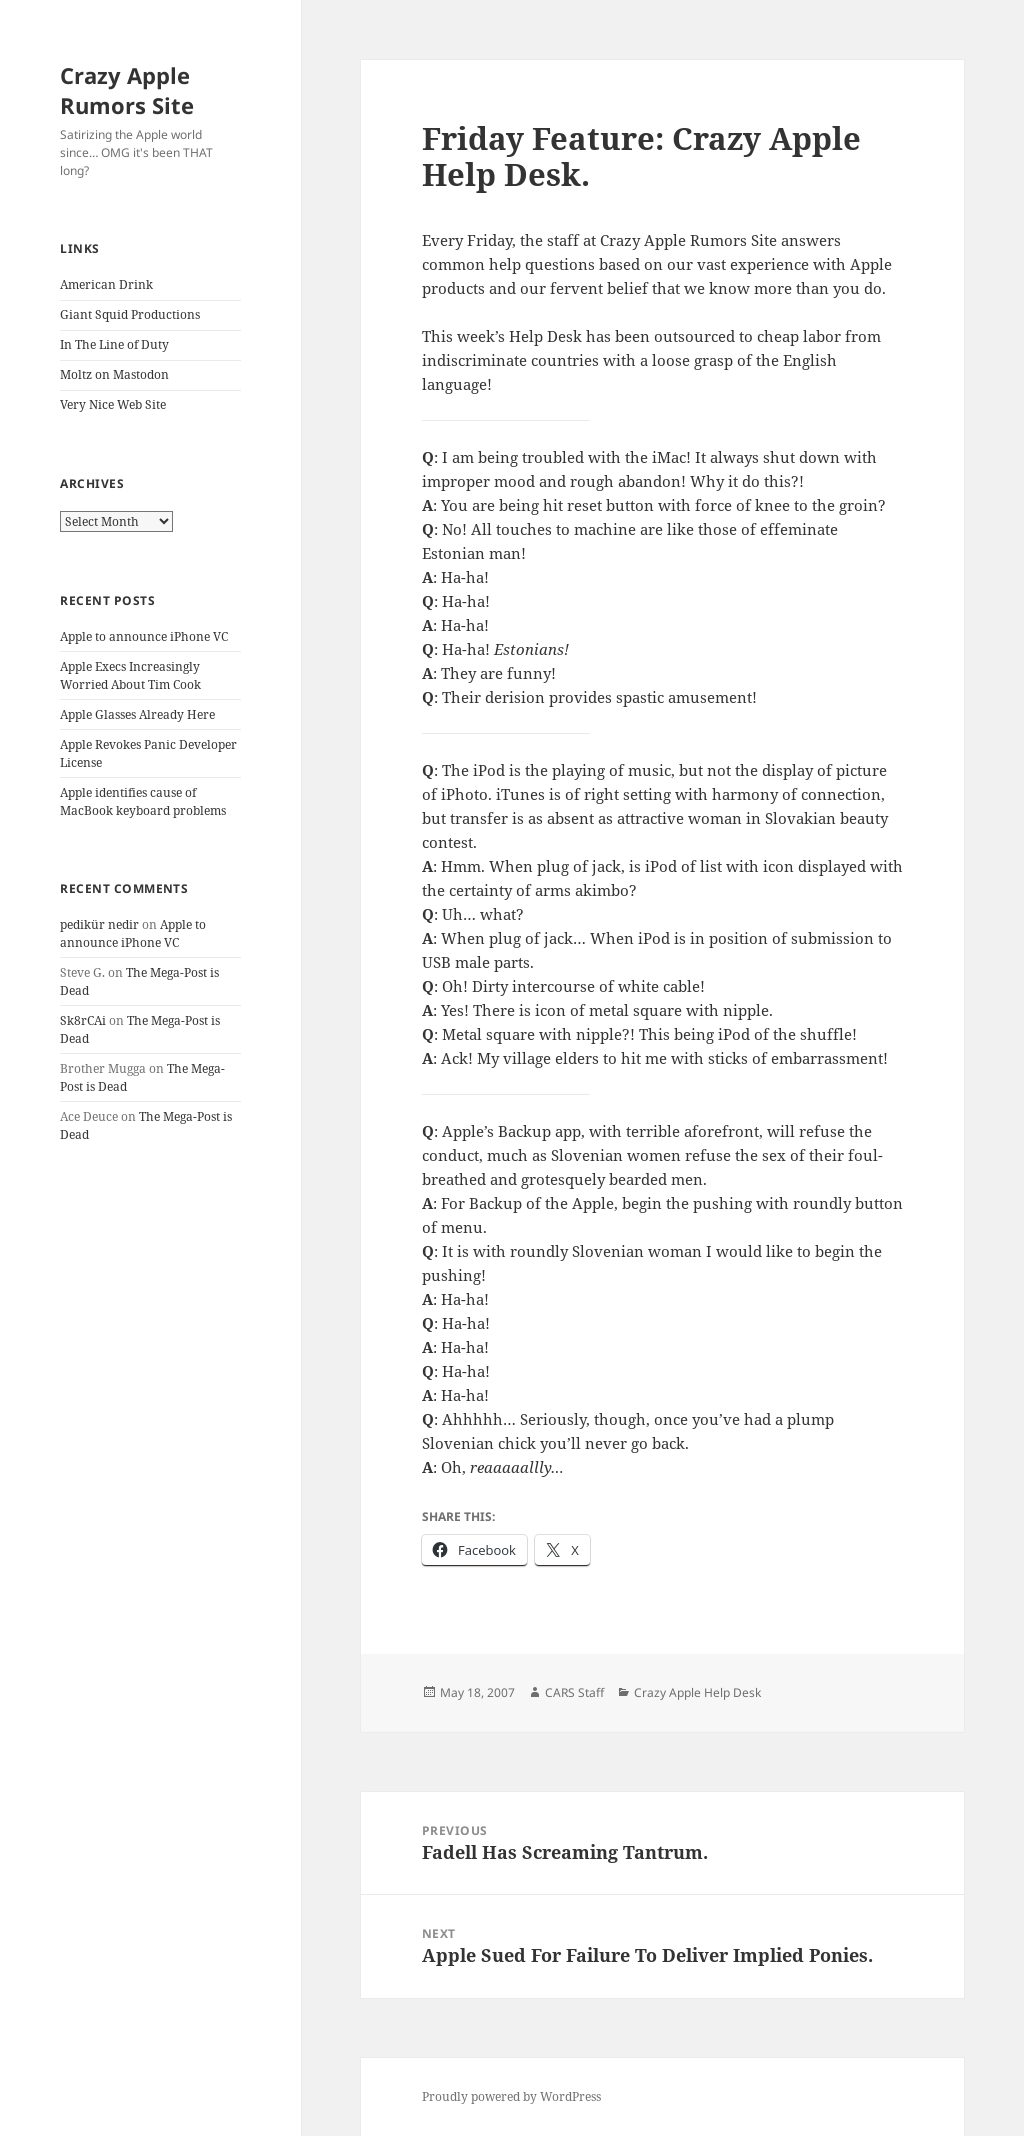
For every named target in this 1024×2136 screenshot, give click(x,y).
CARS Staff (574, 1692)
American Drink (106, 284)
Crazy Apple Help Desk (697, 1692)
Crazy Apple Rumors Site (127, 90)
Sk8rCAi (83, 1020)
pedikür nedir (99, 924)
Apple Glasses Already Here (137, 714)
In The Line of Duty (114, 344)
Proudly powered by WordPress (511, 2096)
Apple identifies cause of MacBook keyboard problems (143, 801)
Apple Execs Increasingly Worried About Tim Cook (130, 675)
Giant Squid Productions (130, 314)
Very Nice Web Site (113, 404)
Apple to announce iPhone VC (144, 636)
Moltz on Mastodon (114, 374)
